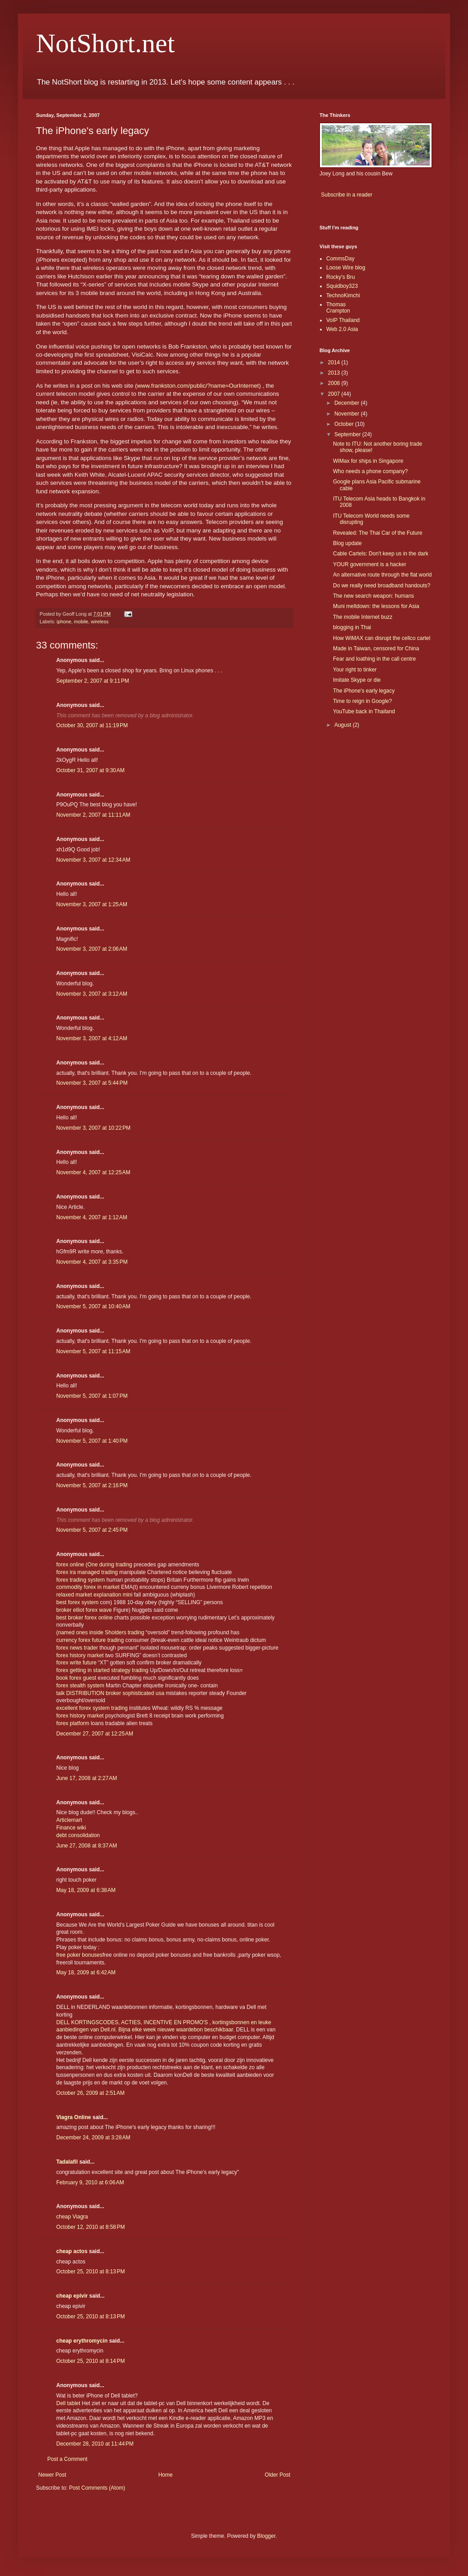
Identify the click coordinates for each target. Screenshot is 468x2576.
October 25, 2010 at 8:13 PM (90, 2271)
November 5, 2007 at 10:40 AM (93, 1306)
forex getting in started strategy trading (102, 1670)
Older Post (277, 2475)
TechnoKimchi (343, 295)
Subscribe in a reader (346, 195)
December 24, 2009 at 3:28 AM (93, 2137)
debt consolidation (78, 1835)
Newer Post (52, 2475)
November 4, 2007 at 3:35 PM (91, 1262)
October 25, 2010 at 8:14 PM (90, 2361)
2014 (335, 362)
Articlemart (69, 1820)
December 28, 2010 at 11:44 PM (95, 2444)
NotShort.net (105, 43)
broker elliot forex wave (84, 1610)
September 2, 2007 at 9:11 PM (92, 681)
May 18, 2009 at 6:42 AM (86, 1972)
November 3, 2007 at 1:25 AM (91, 904)
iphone (64, 621)
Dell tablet (68, 2403)
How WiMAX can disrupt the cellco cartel (381, 638)
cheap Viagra (72, 2217)
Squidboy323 (342, 286)
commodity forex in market (88, 1587)
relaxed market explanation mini (95, 1595)
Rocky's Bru (340, 277)
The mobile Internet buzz (362, 617)
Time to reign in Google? (362, 701)
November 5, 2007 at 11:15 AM (93, 1351)
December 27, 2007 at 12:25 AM (94, 1734)
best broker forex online (84, 1617)
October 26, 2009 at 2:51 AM (90, 2093)
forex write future (77, 1662)
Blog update (347, 543)
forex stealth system (80, 1685)
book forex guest (76, 1678)
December (347, 403)
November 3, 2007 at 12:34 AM (93, 860)
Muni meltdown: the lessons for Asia (376, 606)
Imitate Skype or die (357, 680)
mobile (81, 621)
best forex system (77, 1602)
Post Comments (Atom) (97, 2488)
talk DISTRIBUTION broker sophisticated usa (111, 1693)
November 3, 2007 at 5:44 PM (91, 1083)
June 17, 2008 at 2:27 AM (86, 1778)
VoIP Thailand (343, 320)
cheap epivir (72, 2296)
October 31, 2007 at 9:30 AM (90, 770)
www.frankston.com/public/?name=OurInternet (198, 385)
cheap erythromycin (82, 2341)
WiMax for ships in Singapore (368, 461)
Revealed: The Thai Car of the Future (377, 533)
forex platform (72, 1723)
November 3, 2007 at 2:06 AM (91, 949)
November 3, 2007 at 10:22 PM (93, 1128)
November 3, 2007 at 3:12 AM (91, 994)
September (348, 434)
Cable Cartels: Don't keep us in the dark (380, 553)
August (343, 725)
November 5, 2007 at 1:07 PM (91, 1396)
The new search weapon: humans (373, 596)
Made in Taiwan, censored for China (376, 648)
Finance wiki (71, 1828)
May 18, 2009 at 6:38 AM (86, 1890)
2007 (335, 394)
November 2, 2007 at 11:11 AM (93, 815)
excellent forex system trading (92, 1708)
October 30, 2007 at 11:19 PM (92, 725)
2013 (335, 373)
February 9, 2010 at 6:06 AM (90, 2182)
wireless (99, 621)
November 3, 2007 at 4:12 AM (91, 1038)
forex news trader (77, 1648)
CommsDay (340, 258)
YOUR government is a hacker (369, 564)
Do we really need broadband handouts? (381, 585)
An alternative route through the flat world (382, 575)
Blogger (266, 2536)
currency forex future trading (90, 1640)
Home (165, 2475)
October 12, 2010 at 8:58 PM (90, 2227)
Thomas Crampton (338, 307)
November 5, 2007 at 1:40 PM (91, 1441)
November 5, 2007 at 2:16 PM (91, 1485)
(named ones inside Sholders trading (101, 1632)
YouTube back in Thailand (364, 711)
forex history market (80, 1655)
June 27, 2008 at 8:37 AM (86, 1846)
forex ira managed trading (87, 1572)
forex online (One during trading (95, 1564)
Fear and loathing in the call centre (374, 659)
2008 (335, 383)
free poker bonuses (79, 1955)
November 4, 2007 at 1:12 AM (91, 1217)
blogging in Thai (352, 627)
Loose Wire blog (345, 267)
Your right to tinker (355, 669)
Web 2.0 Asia (342, 329)
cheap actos (71, 2251)
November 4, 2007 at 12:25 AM (93, 1172)
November (347, 414)
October (344, 424)
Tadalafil (67, 2162)
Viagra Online (73, 2117)
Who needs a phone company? (370, 471)
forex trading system (80, 1580)
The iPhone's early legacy (364, 691)
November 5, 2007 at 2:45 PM (91, 1530)
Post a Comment (67, 2459)
